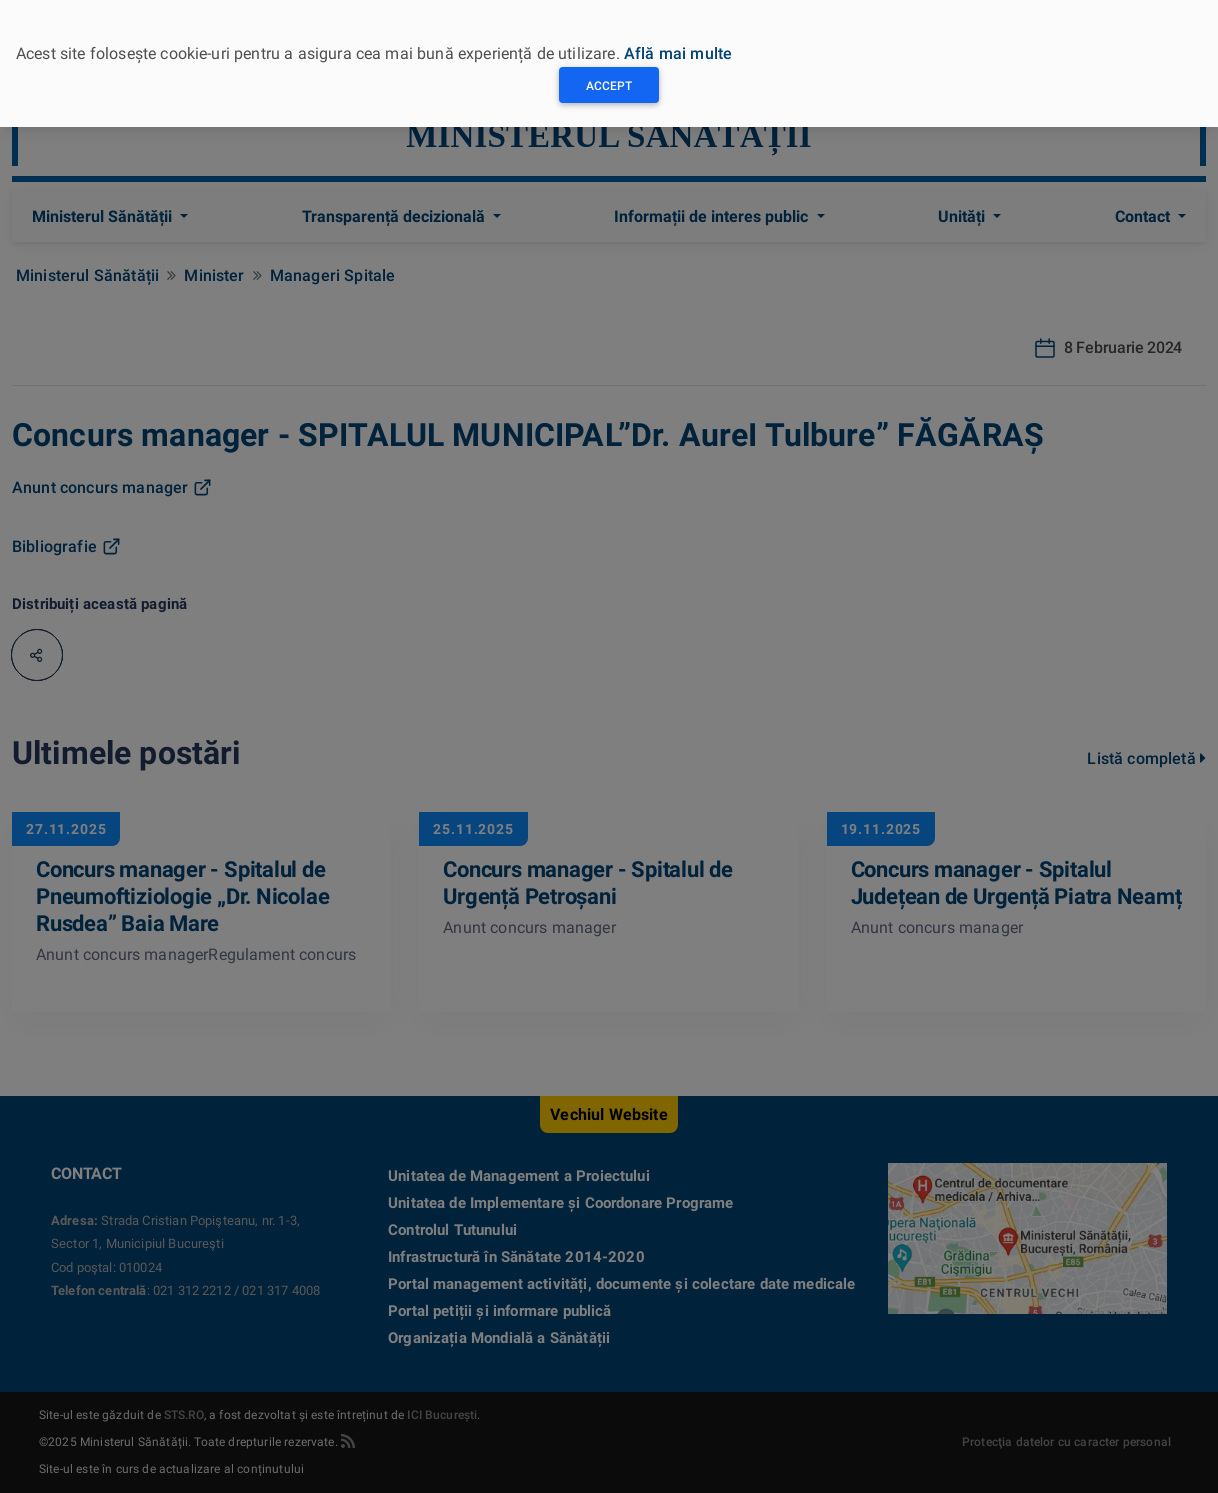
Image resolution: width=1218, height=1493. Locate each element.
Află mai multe (678, 53)
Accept (609, 86)
